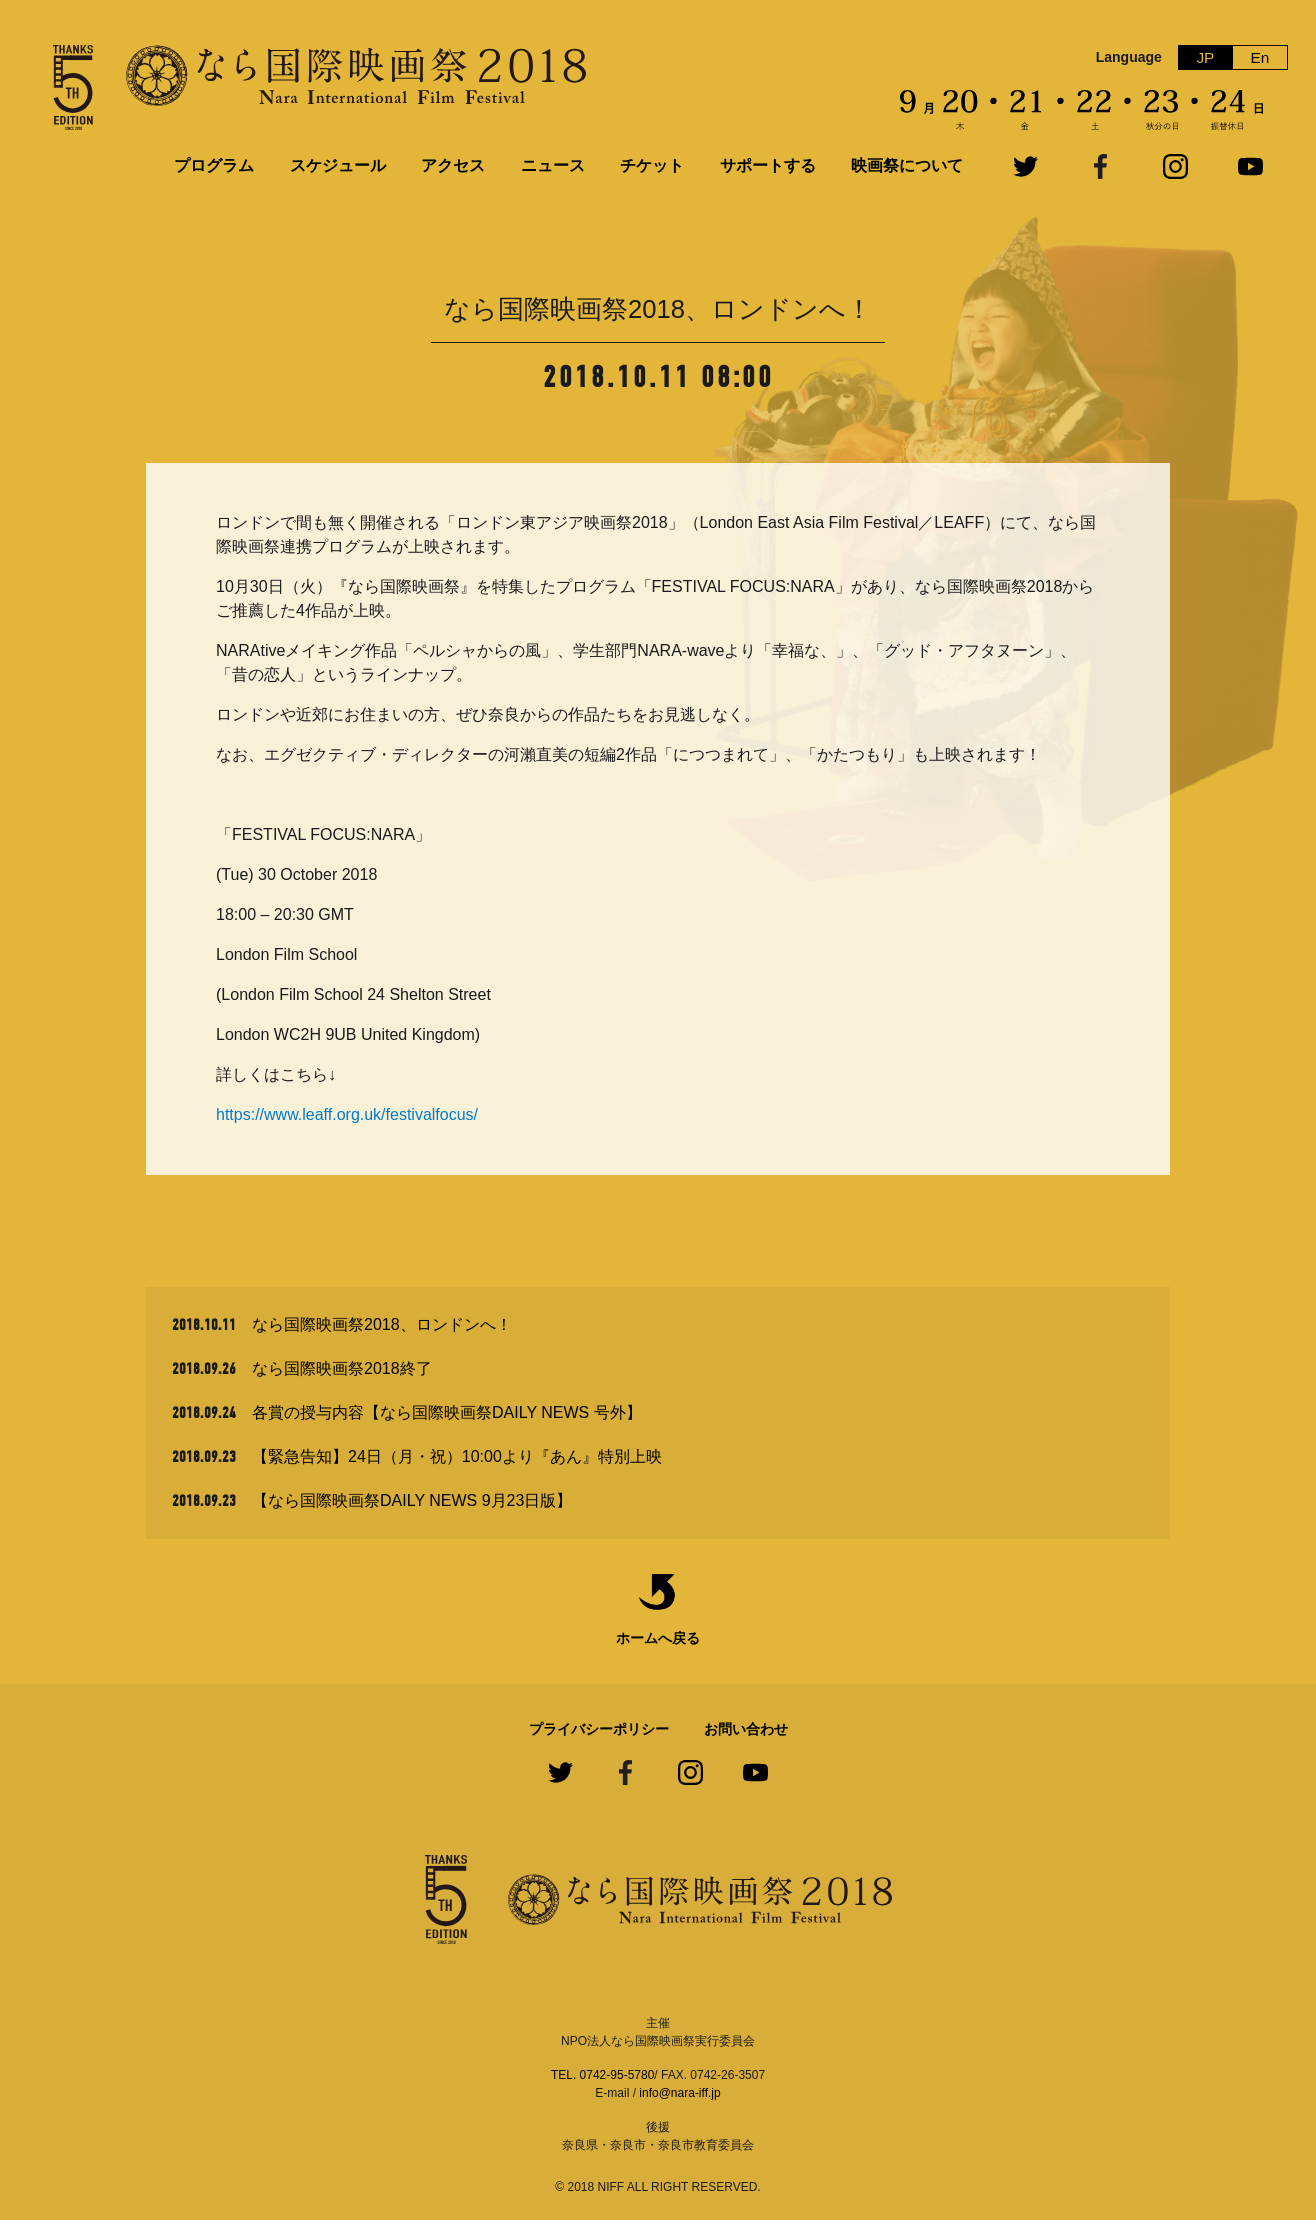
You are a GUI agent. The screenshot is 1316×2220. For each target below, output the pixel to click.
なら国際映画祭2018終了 (342, 1368)
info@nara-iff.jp (679, 2093)
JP (1205, 57)
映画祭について (907, 165)
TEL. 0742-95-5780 (602, 2075)
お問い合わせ (746, 1729)
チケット (652, 165)
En (1260, 57)
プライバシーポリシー (599, 1729)
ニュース (553, 165)
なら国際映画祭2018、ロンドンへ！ (382, 1324)
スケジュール (338, 165)
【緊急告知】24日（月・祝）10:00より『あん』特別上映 (457, 1456)
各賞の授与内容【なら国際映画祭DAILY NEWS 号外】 (447, 1412)
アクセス (453, 165)
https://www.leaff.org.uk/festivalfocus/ (347, 1114)
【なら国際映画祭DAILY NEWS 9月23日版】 (412, 1500)
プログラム (214, 165)
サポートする (768, 165)
